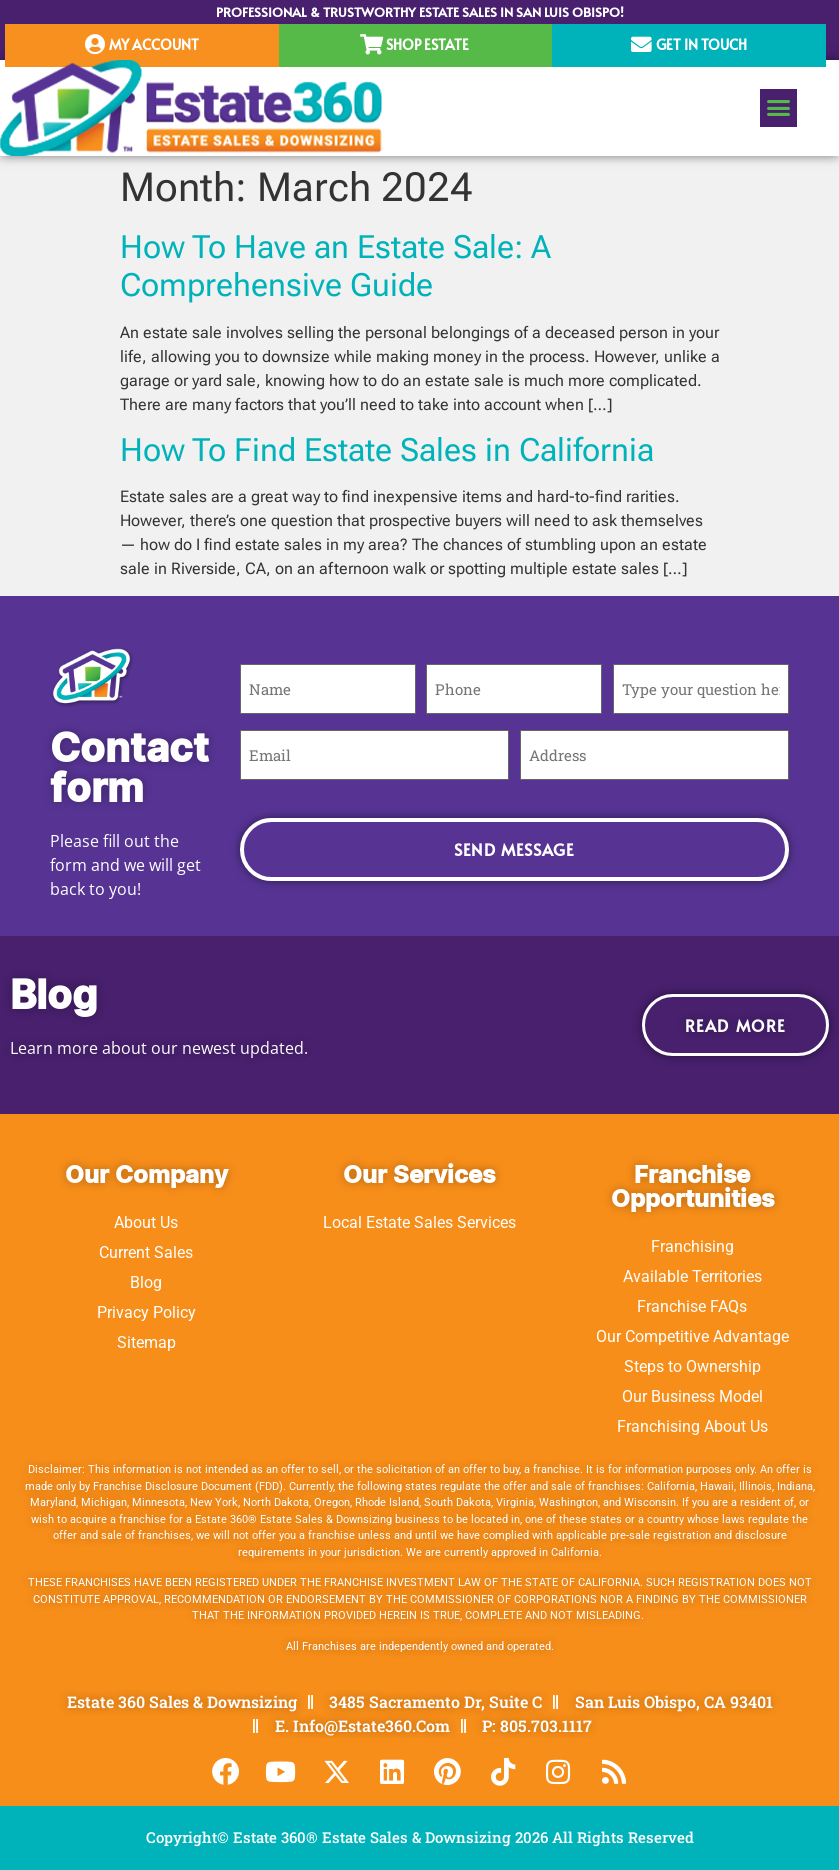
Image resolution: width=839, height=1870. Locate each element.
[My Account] (94, 45)
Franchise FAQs (692, 1306)
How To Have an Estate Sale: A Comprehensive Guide (335, 266)
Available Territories (692, 1276)
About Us (146, 1222)
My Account (154, 44)
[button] (779, 108)
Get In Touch (701, 44)
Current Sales (146, 1252)
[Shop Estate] (371, 45)
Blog (146, 1282)
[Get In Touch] (641, 45)
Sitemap (146, 1342)
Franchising (692, 1246)
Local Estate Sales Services (419, 1222)
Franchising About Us (692, 1426)
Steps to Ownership (692, 1366)
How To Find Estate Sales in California (387, 450)
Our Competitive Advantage (692, 1336)
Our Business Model (692, 1396)
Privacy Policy (146, 1312)
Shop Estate (427, 44)
